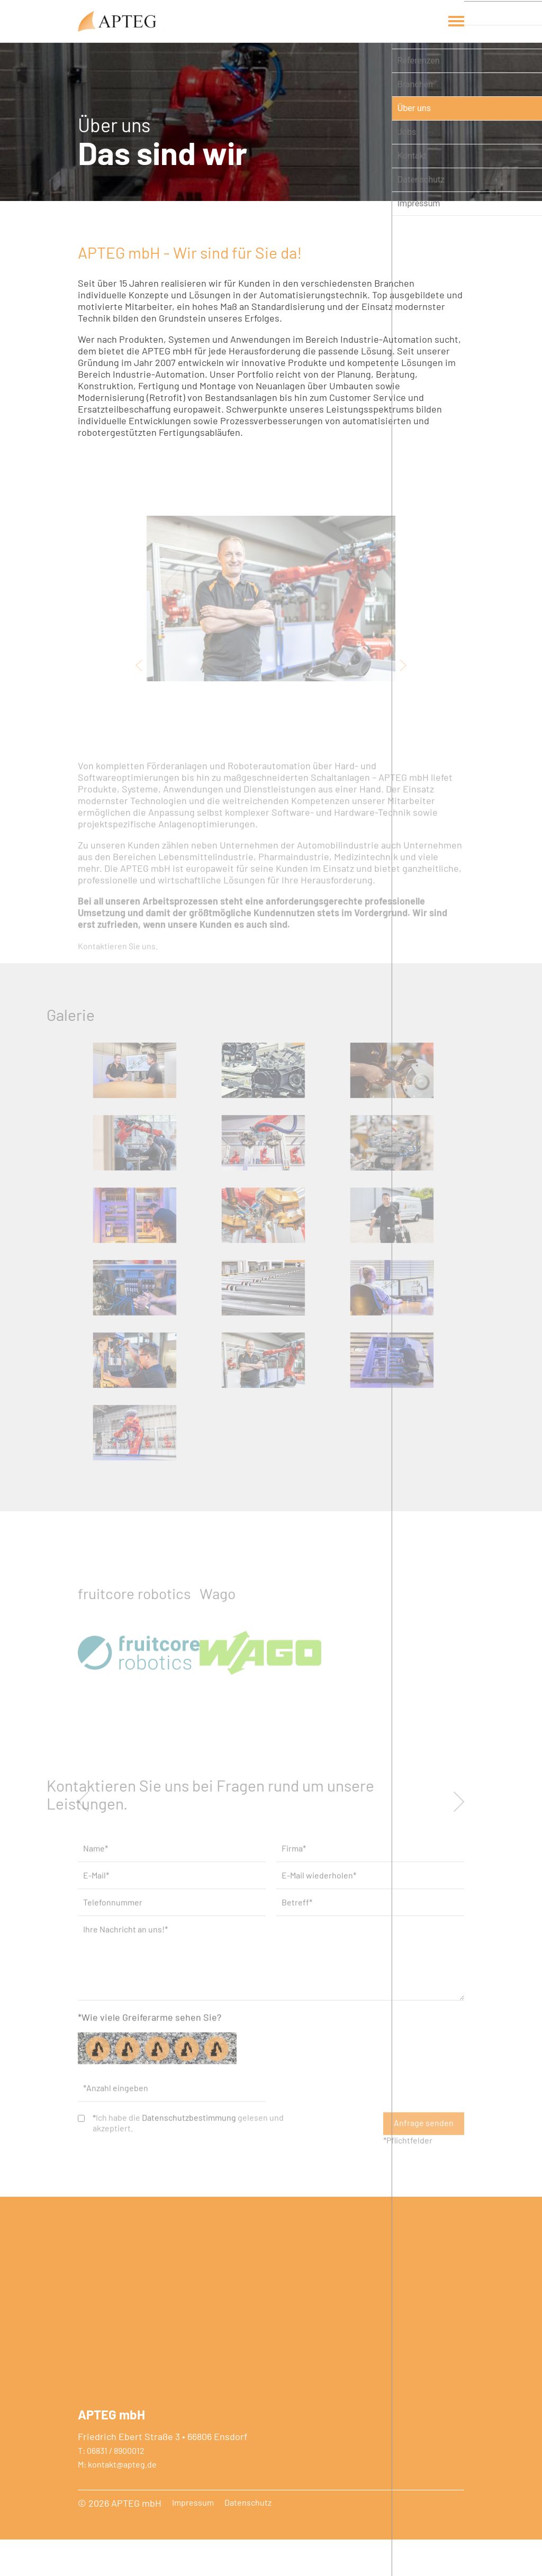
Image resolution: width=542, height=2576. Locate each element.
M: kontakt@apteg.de (117, 2501)
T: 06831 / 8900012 (111, 2487)
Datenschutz (248, 2539)
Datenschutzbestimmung (189, 2193)
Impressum (193, 2539)
